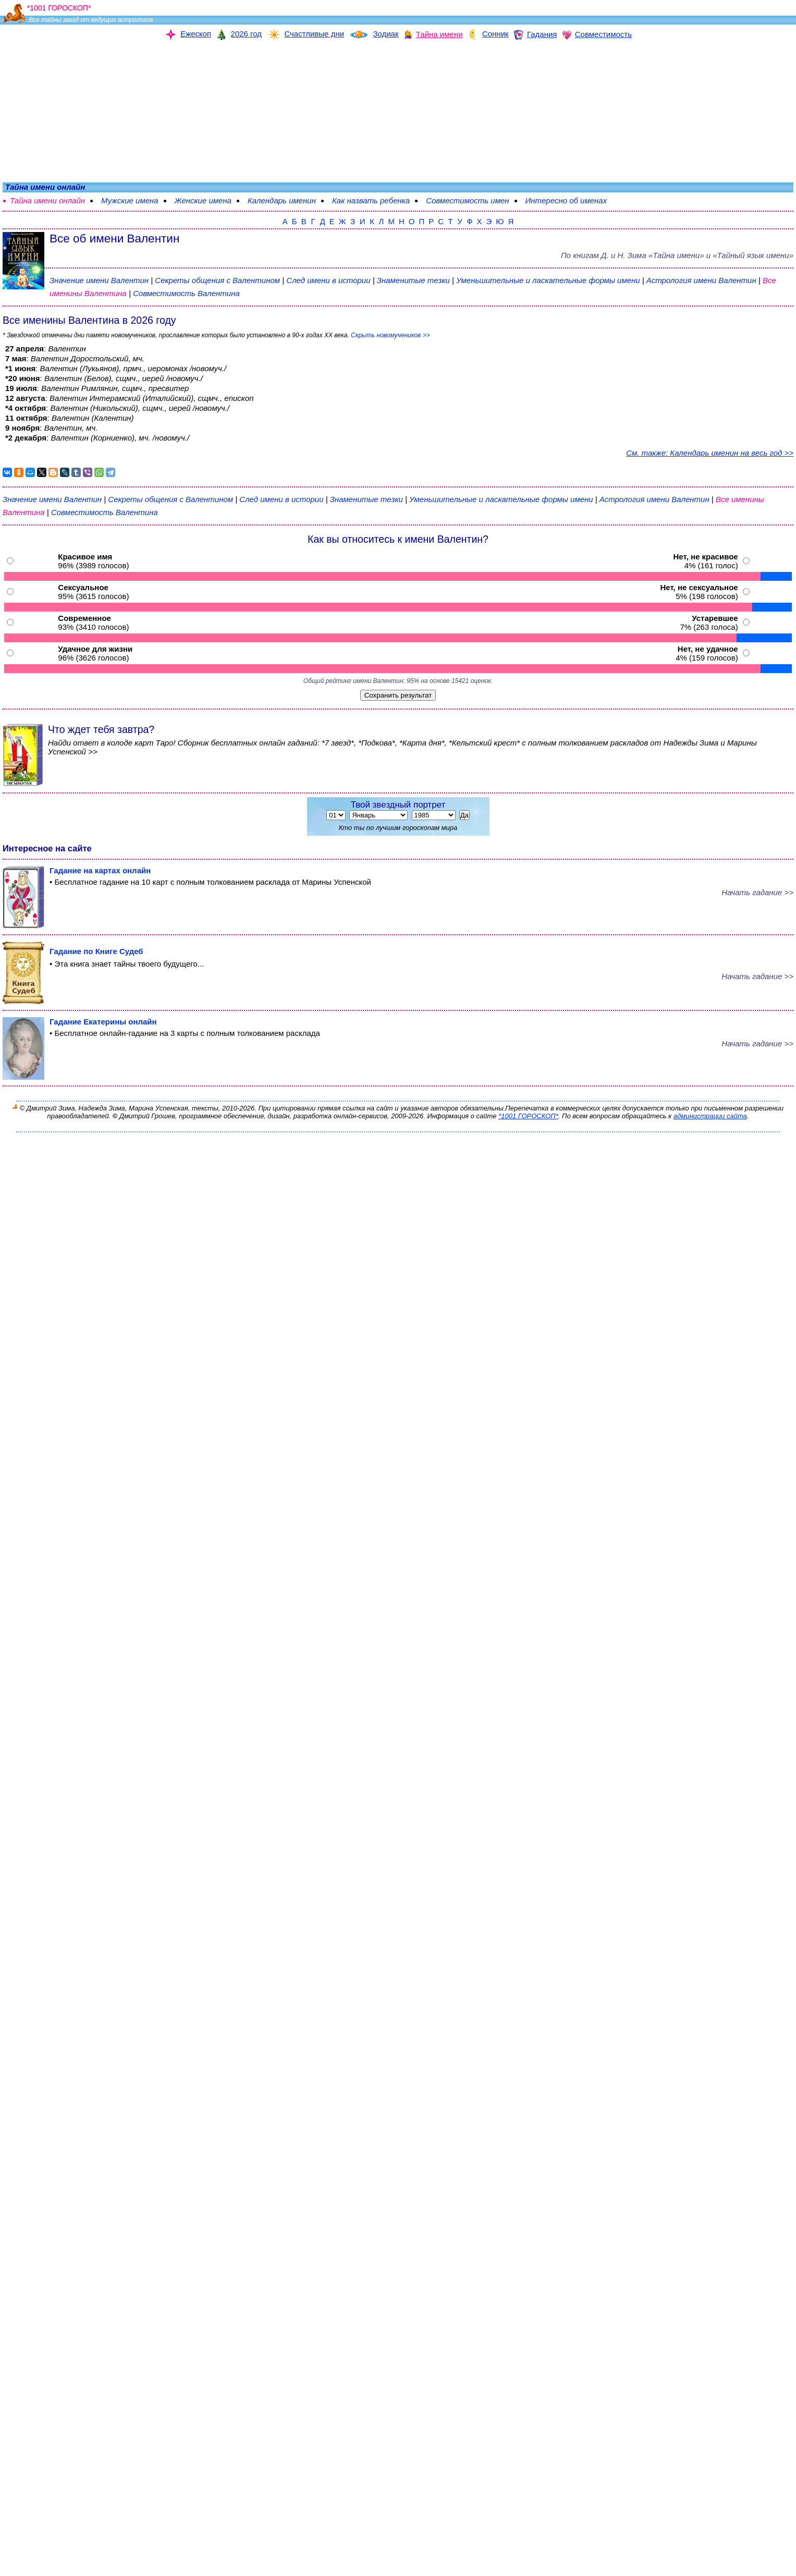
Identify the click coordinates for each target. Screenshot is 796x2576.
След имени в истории (328, 280)
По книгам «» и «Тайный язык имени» (677, 255)
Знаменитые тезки (413, 280)
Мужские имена (129, 200)
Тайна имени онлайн (47, 200)
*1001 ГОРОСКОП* (528, 1116)
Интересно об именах (566, 200)
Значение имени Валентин (99, 280)
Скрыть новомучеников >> (390, 335)
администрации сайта (710, 1116)
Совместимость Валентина (186, 293)
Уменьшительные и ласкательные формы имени (548, 280)
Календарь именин (282, 200)
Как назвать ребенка (371, 200)
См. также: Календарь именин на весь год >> (709, 452)
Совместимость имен (467, 200)
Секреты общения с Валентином (218, 280)
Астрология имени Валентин (701, 280)
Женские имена (203, 200)
